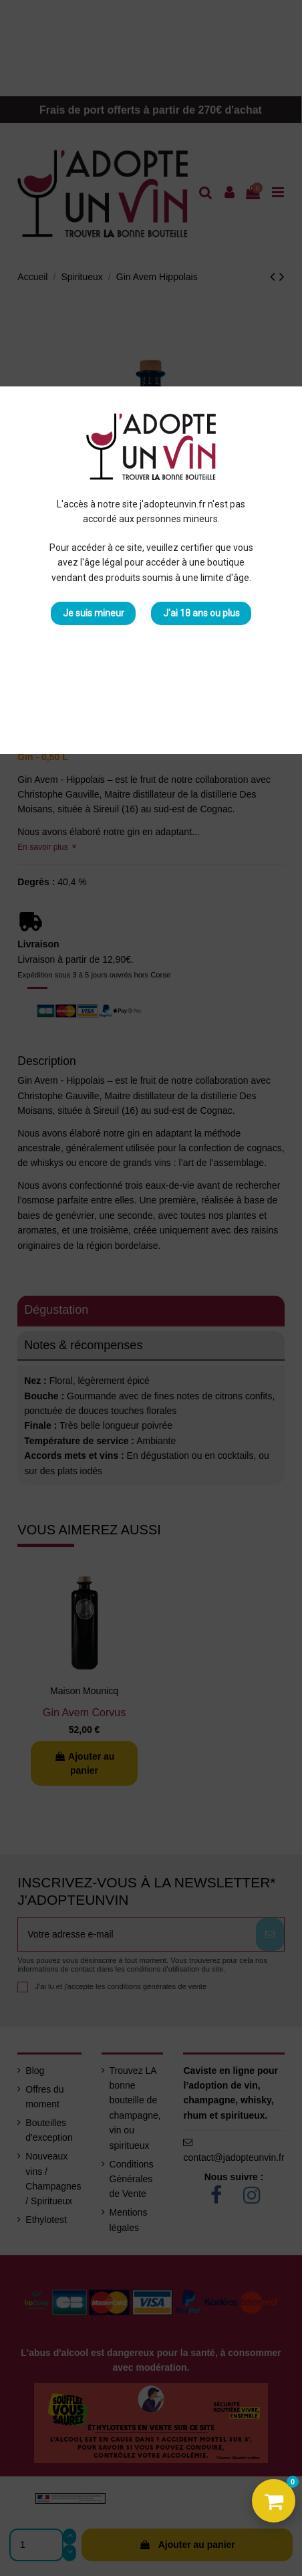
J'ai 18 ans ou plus (201, 613)
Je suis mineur (93, 613)
